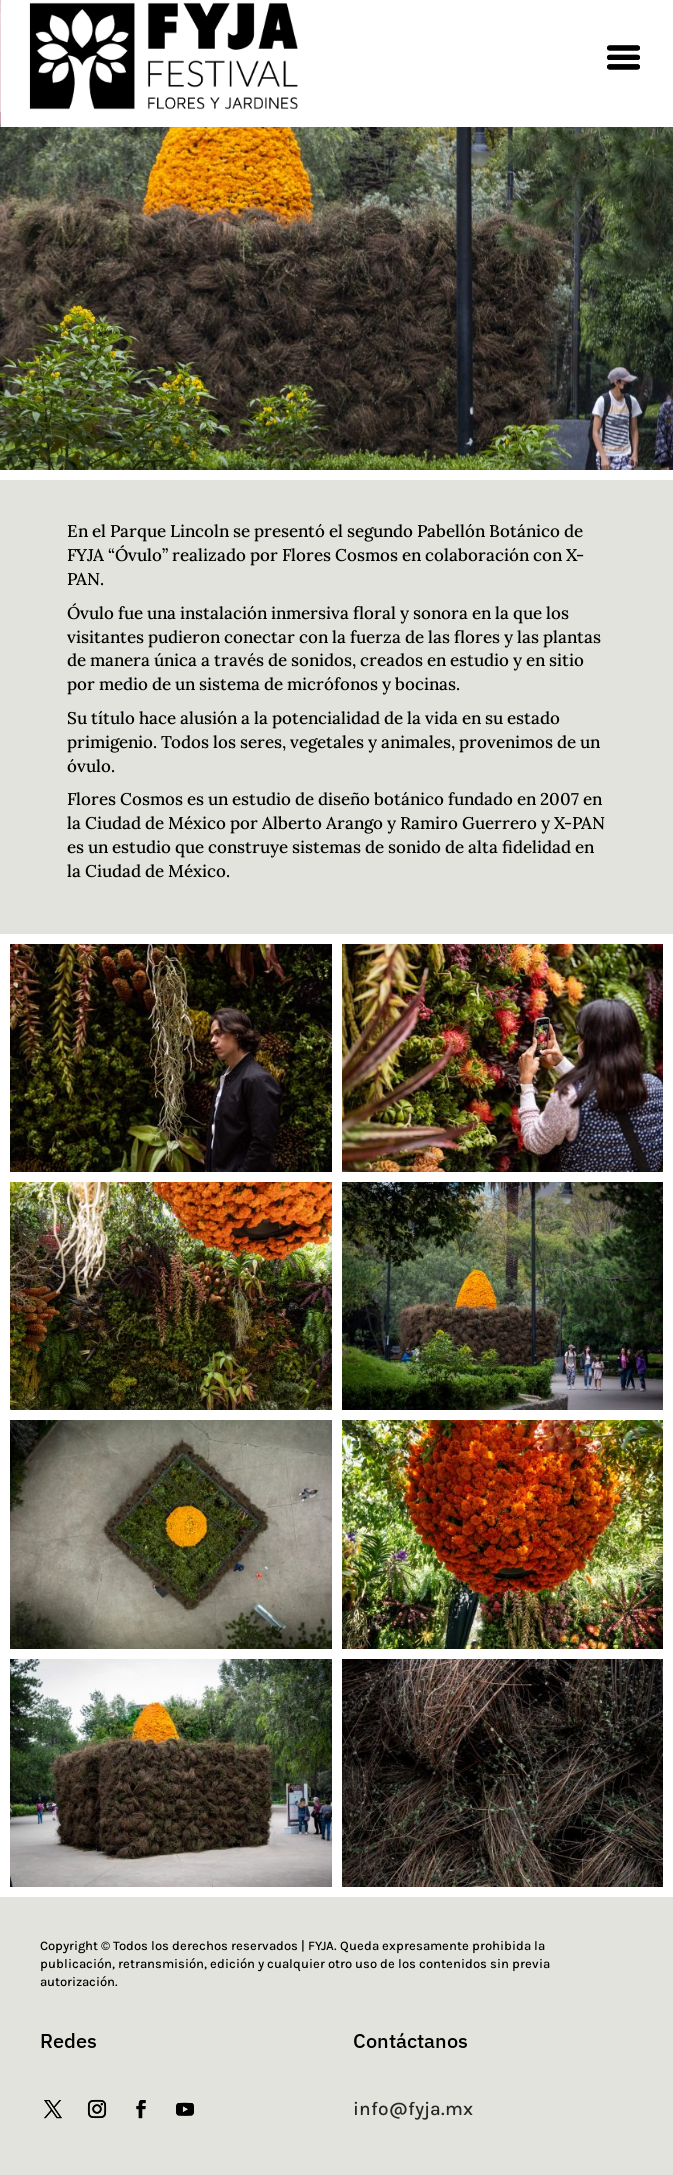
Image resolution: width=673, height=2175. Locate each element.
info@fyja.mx (413, 2109)
